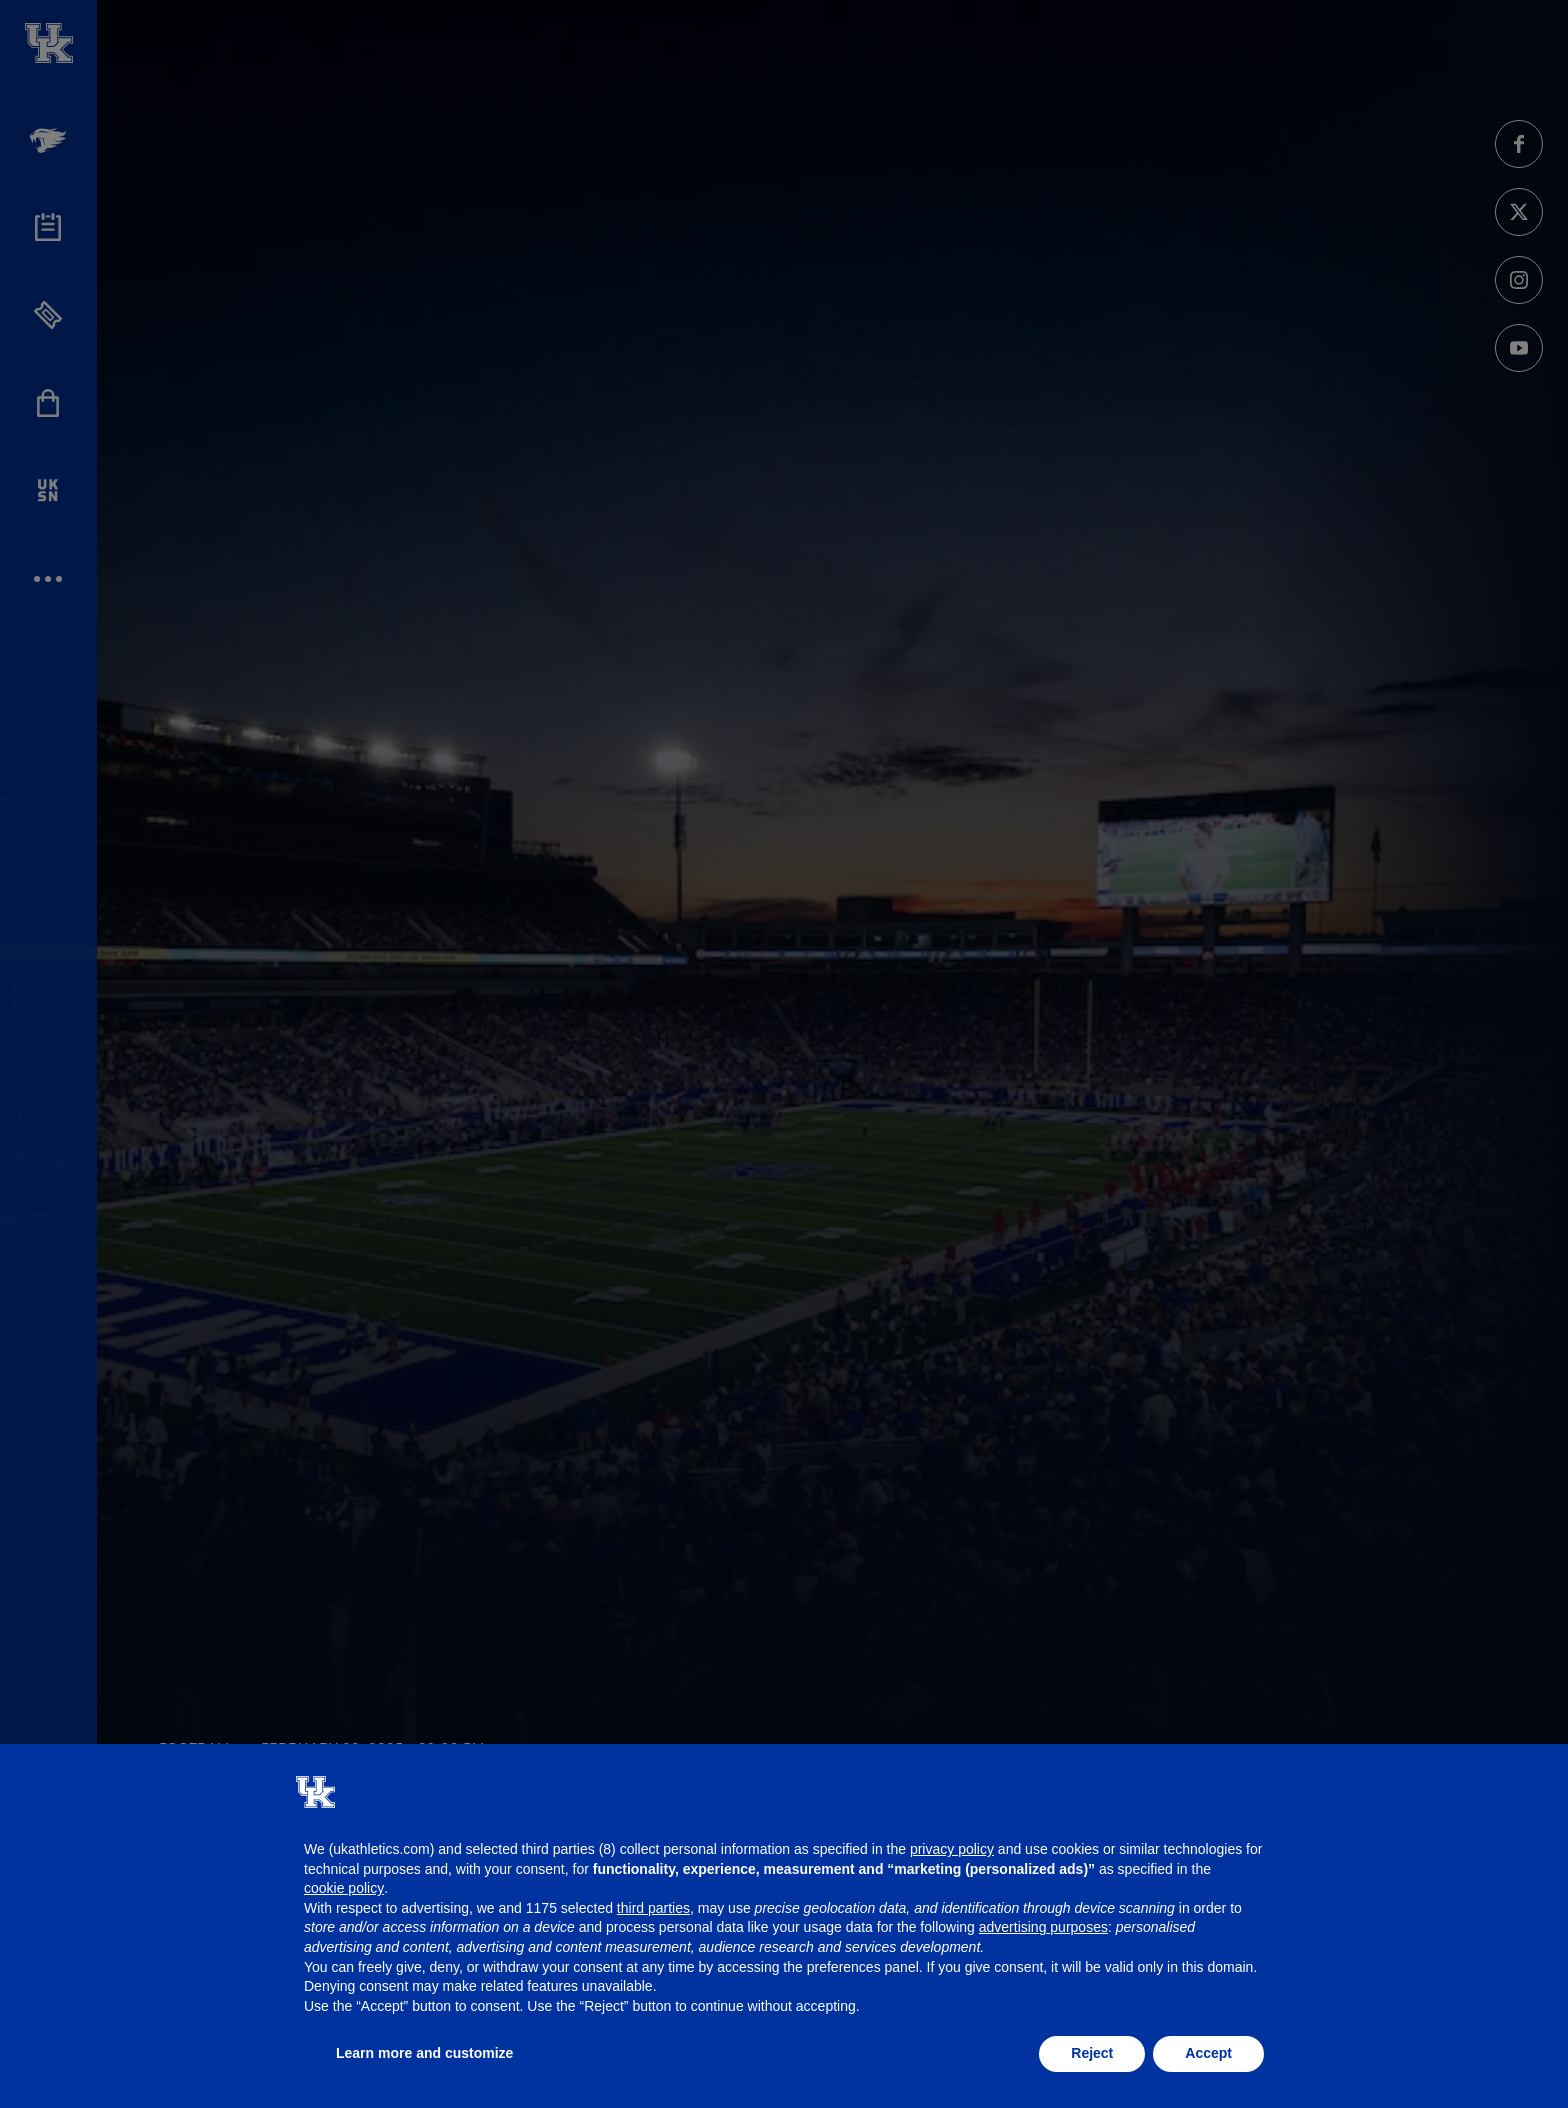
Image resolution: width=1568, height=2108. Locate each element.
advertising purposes (1043, 1927)
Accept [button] (1208, 2053)
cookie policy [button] (344, 1888)
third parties (653, 1908)
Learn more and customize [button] (424, 2053)
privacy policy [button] (952, 1849)
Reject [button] (1092, 2053)
